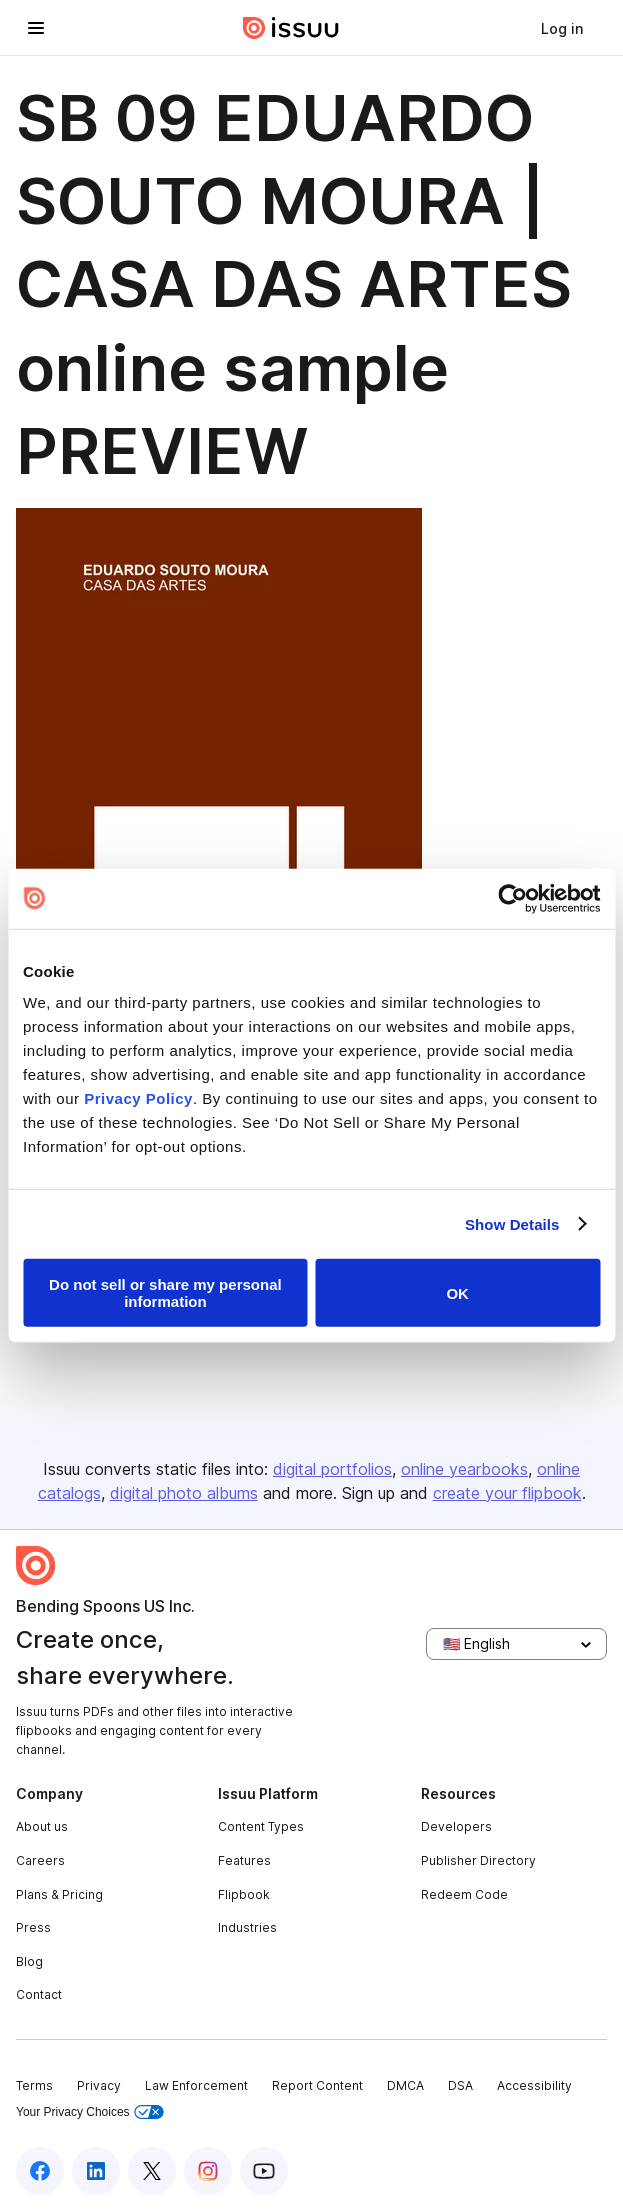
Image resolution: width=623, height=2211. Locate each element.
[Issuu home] (291, 28)
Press (33, 1927)
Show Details (512, 1223)
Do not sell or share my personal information (165, 1293)
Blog (29, 1961)
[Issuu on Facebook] (40, 2171)
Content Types (261, 1826)
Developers (456, 1826)
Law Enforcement (196, 2085)
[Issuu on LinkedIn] (96, 2171)
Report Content (317, 2085)
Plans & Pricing (59, 1894)
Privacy (99, 2085)
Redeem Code (464, 1894)
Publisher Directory (478, 1860)
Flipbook (244, 1894)
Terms (34, 2085)
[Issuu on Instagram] (208, 2171)
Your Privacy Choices (90, 2112)
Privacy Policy (138, 1098)
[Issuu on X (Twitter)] (152, 2171)
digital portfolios (332, 1469)
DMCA (405, 2085)
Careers (40, 1860)
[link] (562, 28)
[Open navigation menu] (36, 28)
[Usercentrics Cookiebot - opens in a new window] (512, 898)
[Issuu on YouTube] (264, 2171)
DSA (460, 2085)
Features (244, 1860)
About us (42, 1826)
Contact (39, 1994)
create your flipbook (507, 1493)
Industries (247, 1927)
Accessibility (534, 2085)
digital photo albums (184, 1493)
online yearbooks (464, 1469)
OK (457, 1292)
